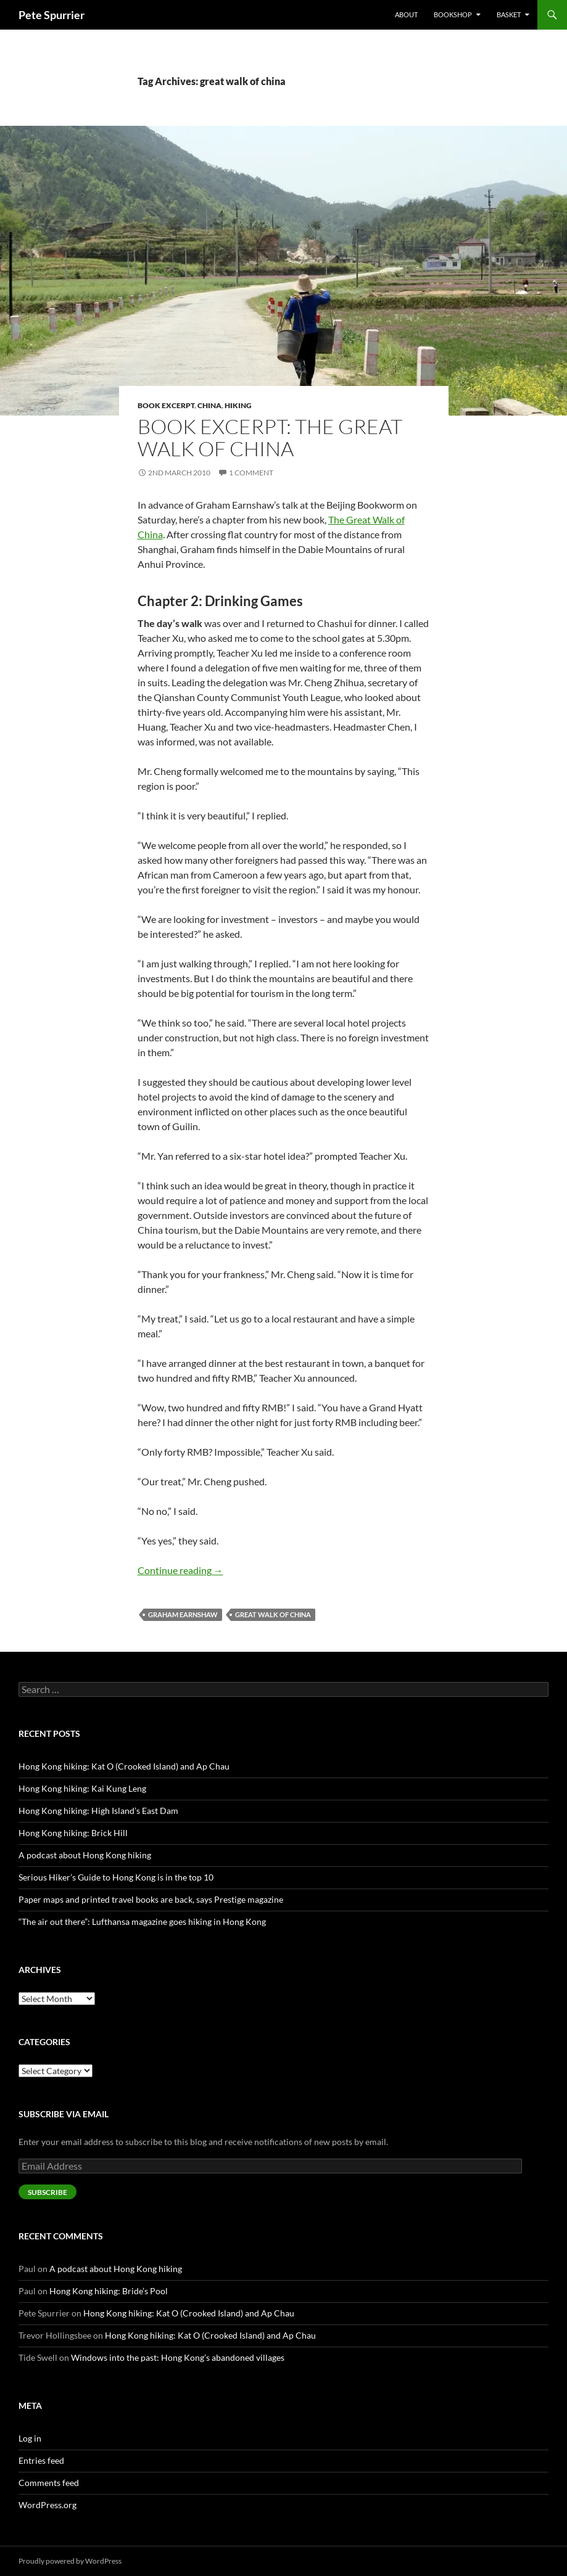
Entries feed (41, 2460)
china (209, 405)
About (406, 14)
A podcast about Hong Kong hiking (85, 1855)
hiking (238, 405)
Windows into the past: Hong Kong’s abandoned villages (177, 2357)
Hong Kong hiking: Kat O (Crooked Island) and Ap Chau (124, 1766)
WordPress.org (48, 2505)
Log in (30, 2438)
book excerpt (166, 405)
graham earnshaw (183, 1614)
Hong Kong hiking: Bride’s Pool (108, 2291)
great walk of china (273, 1614)
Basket (509, 14)
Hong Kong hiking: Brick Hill (73, 1832)
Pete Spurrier (52, 15)
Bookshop (453, 14)
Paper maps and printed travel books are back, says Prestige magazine (151, 1899)
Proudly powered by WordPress (70, 2561)
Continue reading (180, 1570)
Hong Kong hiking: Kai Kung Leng (82, 1788)
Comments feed (49, 2482)
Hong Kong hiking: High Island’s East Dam (98, 1810)
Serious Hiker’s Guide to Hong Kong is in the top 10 (116, 1877)
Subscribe (47, 2192)
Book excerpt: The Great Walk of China (270, 437)
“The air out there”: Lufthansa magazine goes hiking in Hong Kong (142, 1921)
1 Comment (251, 472)
